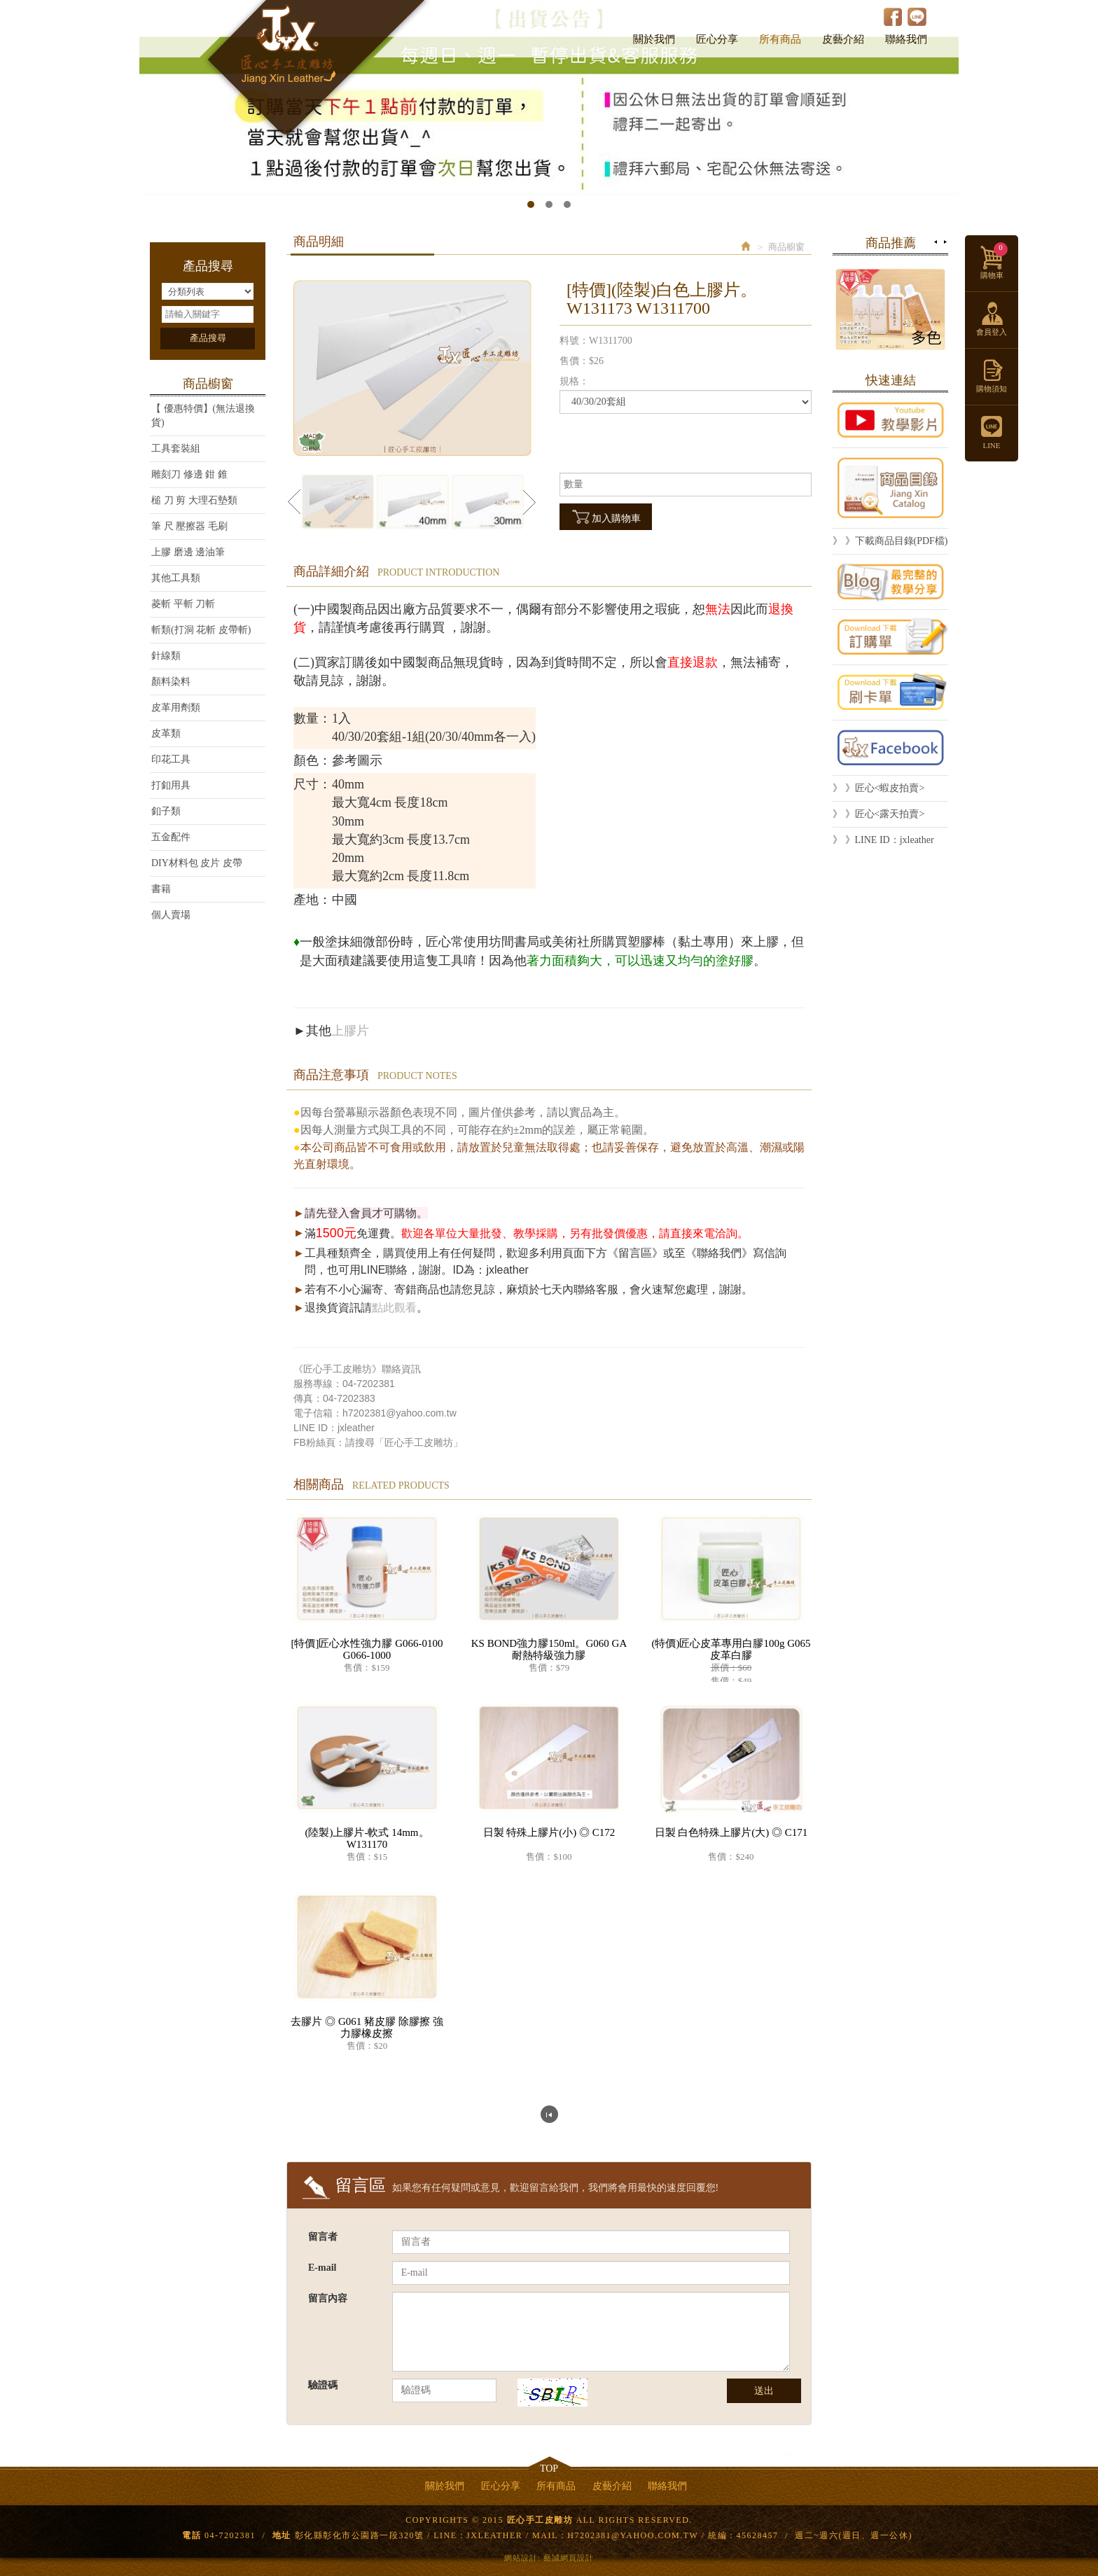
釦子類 (166, 811)
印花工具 (170, 759)
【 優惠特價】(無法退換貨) (203, 415)
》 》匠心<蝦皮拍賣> (878, 788)
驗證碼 (323, 2385)
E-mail (322, 2267)
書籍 (161, 889)
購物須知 (991, 388)
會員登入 (991, 332)
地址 (281, 2535)
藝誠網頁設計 (568, 2558)
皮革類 (166, 733)
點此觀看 (394, 1308)
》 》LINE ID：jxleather (883, 840)
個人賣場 (170, 915)
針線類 (166, 655)
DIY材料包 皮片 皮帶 (196, 863)
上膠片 (350, 1031)
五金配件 (170, 837)
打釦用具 (170, 785)
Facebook (893, 16)
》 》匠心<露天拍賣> (878, 814)
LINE (917, 16)
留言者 (323, 2237)
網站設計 (521, 2558)
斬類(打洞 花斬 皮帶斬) (201, 630)
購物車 (994, 260)
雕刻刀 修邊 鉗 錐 (189, 474)
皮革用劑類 (175, 707)
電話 (191, 2535)
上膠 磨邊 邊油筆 (188, 552)
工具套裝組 (175, 448)
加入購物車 (606, 516)
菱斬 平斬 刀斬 (183, 604)
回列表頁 (549, 2114)
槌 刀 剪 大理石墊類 (194, 500)
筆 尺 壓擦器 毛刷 (189, 526)
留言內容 (327, 2298)
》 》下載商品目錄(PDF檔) (890, 541)
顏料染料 (170, 681)
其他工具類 (175, 578)
